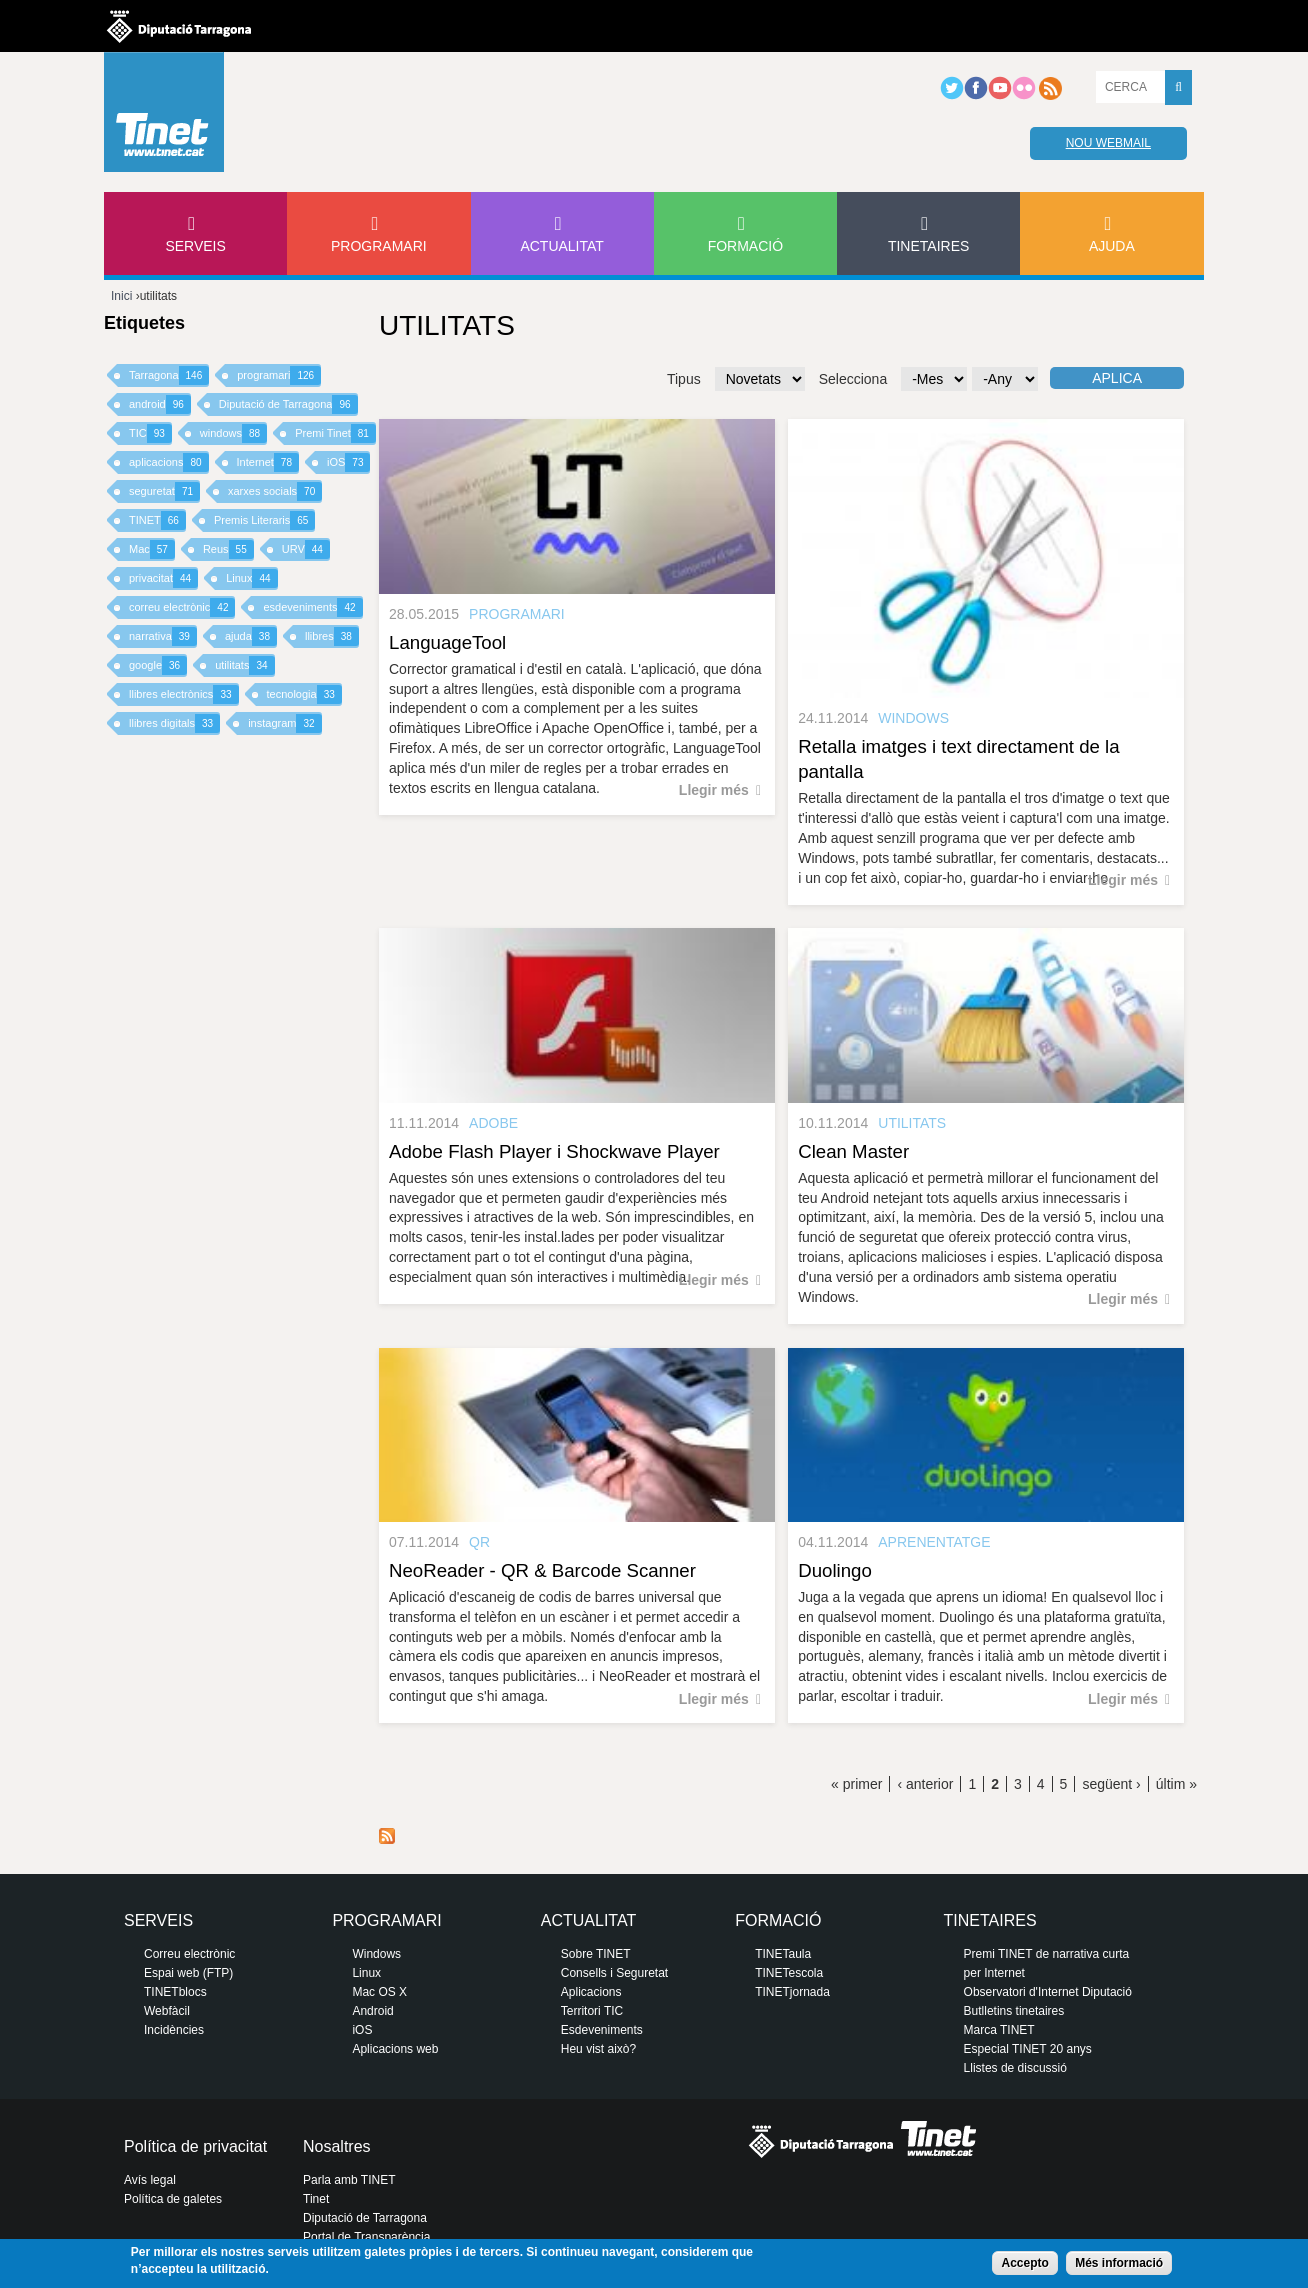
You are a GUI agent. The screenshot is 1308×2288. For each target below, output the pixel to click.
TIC (150, 433)
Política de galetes (173, 2199)
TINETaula (783, 1954)
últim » (1176, 1784)
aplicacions (169, 462)
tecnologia (304, 694)
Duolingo (835, 1570)
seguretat (164, 491)
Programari (379, 246)
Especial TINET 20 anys (1028, 2049)
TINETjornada (792, 1992)
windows (233, 433)
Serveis (195, 246)
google (158, 665)
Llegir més (714, 790)
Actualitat (562, 246)
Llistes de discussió (1015, 2068)
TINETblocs (175, 1992)
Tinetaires (928, 246)
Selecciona (853, 379)
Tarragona (169, 375)
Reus (228, 549)
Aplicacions (591, 1992)
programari (279, 375)
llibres (332, 636)
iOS (348, 462)
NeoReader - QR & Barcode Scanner (542, 1570)
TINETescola (789, 1973)
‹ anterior (925, 1784)
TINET (157, 520)
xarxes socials (275, 491)
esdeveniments (312, 607)
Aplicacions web (395, 2049)
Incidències (174, 2030)
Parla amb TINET (349, 2180)
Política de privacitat (195, 2146)
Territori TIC (592, 2011)
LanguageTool (447, 642)
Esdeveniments (602, 2030)
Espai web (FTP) (188, 1973)
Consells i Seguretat (614, 1973)
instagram (284, 723)
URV (306, 549)
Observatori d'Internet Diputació (1048, 1992)
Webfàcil (167, 2011)
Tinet (316, 2199)
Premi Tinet (335, 433)
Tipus (684, 379)
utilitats (244, 665)
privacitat (163, 578)
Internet (268, 462)
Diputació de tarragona (179, 26)
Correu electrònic (189, 1954)
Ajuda (1112, 246)
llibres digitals (174, 723)
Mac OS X (379, 1992)
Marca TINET (999, 2030)
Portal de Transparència (366, 2237)
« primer (856, 1784)
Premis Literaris (265, 520)
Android (372, 2011)
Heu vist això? (598, 2049)
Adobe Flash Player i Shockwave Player (554, 1151)
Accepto (1024, 2263)
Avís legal (150, 2180)
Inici (121, 296)
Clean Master (853, 1151)
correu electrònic (182, 607)
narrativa (163, 636)
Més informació (1119, 2263)
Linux (251, 578)
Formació (745, 246)
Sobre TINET (596, 1954)
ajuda (251, 636)
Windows (376, 1954)
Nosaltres (337, 2146)
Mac (152, 549)
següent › (1111, 1784)
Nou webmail (1108, 143)
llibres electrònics (184, 694)
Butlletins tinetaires (1014, 2011)
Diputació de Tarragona (288, 404)
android (160, 404)
